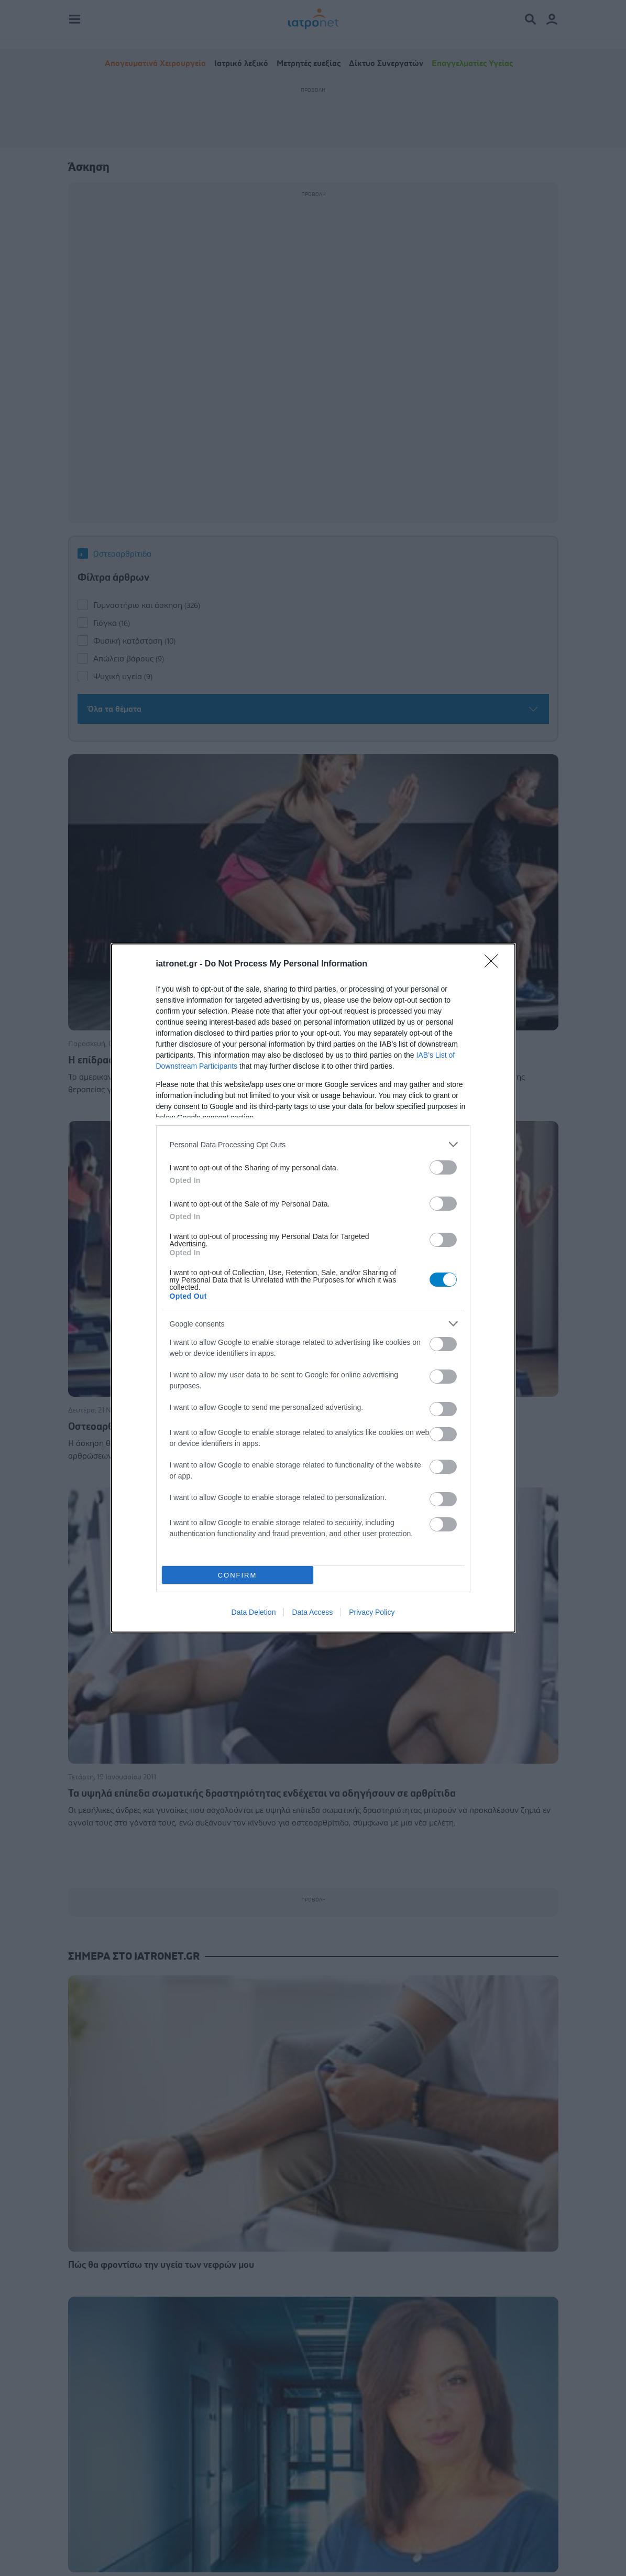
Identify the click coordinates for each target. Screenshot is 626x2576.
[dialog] (313, 1288)
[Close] (494, 964)
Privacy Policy (371, 1612)
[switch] (443, 1167)
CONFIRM (237, 1575)
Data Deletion (254, 1612)
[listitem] (313, 1144)
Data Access (312, 1612)
